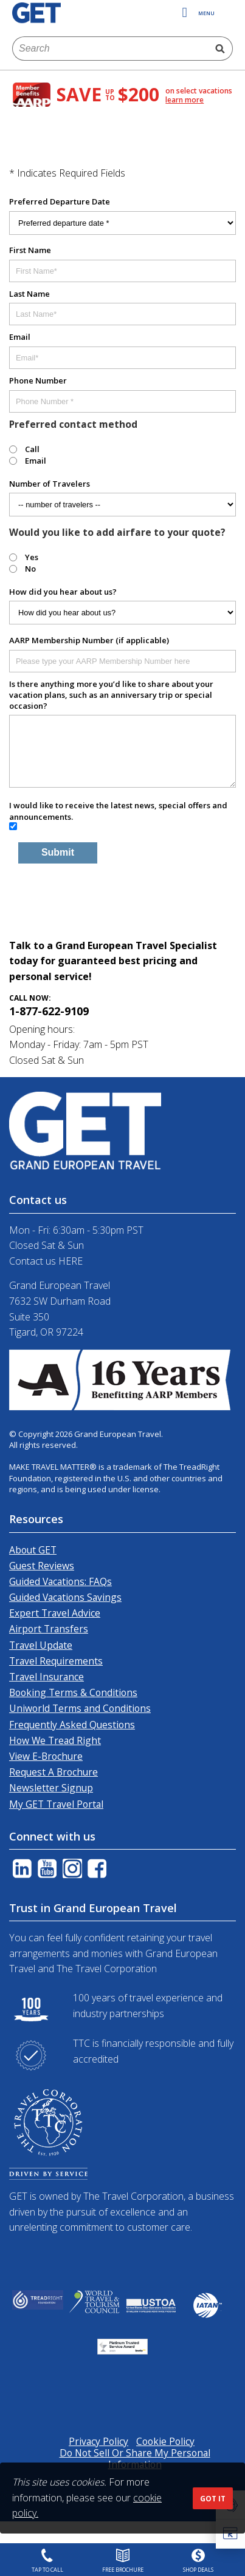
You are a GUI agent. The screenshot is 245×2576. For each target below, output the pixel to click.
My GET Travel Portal (56, 1804)
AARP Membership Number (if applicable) (89, 640)
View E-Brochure (46, 1756)
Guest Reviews (41, 1565)
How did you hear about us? (63, 591)
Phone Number (38, 380)
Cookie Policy (165, 2441)
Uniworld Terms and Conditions (80, 1708)
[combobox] (110, 48)
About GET (33, 1550)
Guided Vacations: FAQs (60, 1581)
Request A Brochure (53, 1772)
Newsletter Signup (51, 1787)
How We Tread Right (55, 1740)
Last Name (29, 293)
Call (32, 449)
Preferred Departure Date (59, 201)
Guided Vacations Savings (65, 1597)
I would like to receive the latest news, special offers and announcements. (118, 811)
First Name (30, 250)
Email (19, 336)
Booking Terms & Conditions (73, 1692)
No (30, 568)
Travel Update (40, 1645)
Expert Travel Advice (54, 1613)
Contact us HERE (46, 1261)
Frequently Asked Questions (72, 1724)
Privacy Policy (98, 2441)
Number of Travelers (49, 483)
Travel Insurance (46, 1676)
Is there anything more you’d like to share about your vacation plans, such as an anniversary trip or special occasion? (111, 694)
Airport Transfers (48, 1628)
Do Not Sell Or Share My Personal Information (135, 2458)
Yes (31, 557)
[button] (230, 2534)
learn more (184, 100)
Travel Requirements (56, 1661)
